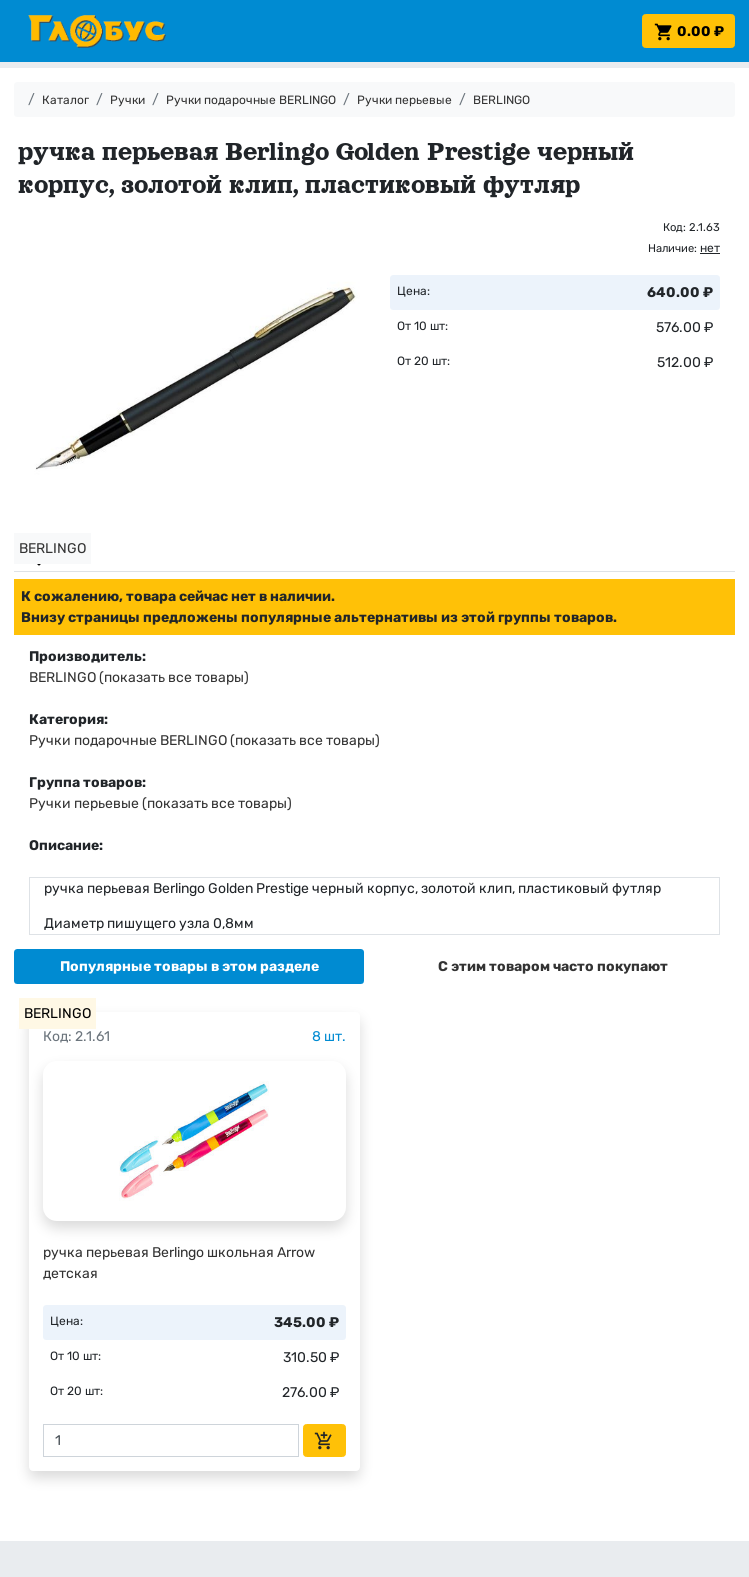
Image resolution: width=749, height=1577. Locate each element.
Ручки (127, 100)
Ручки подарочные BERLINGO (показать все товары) (204, 740)
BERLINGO (501, 100)
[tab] (189, 966)
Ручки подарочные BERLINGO (251, 100)
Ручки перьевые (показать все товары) (160, 803)
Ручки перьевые (404, 100)
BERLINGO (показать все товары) (139, 677)
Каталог (65, 100)
